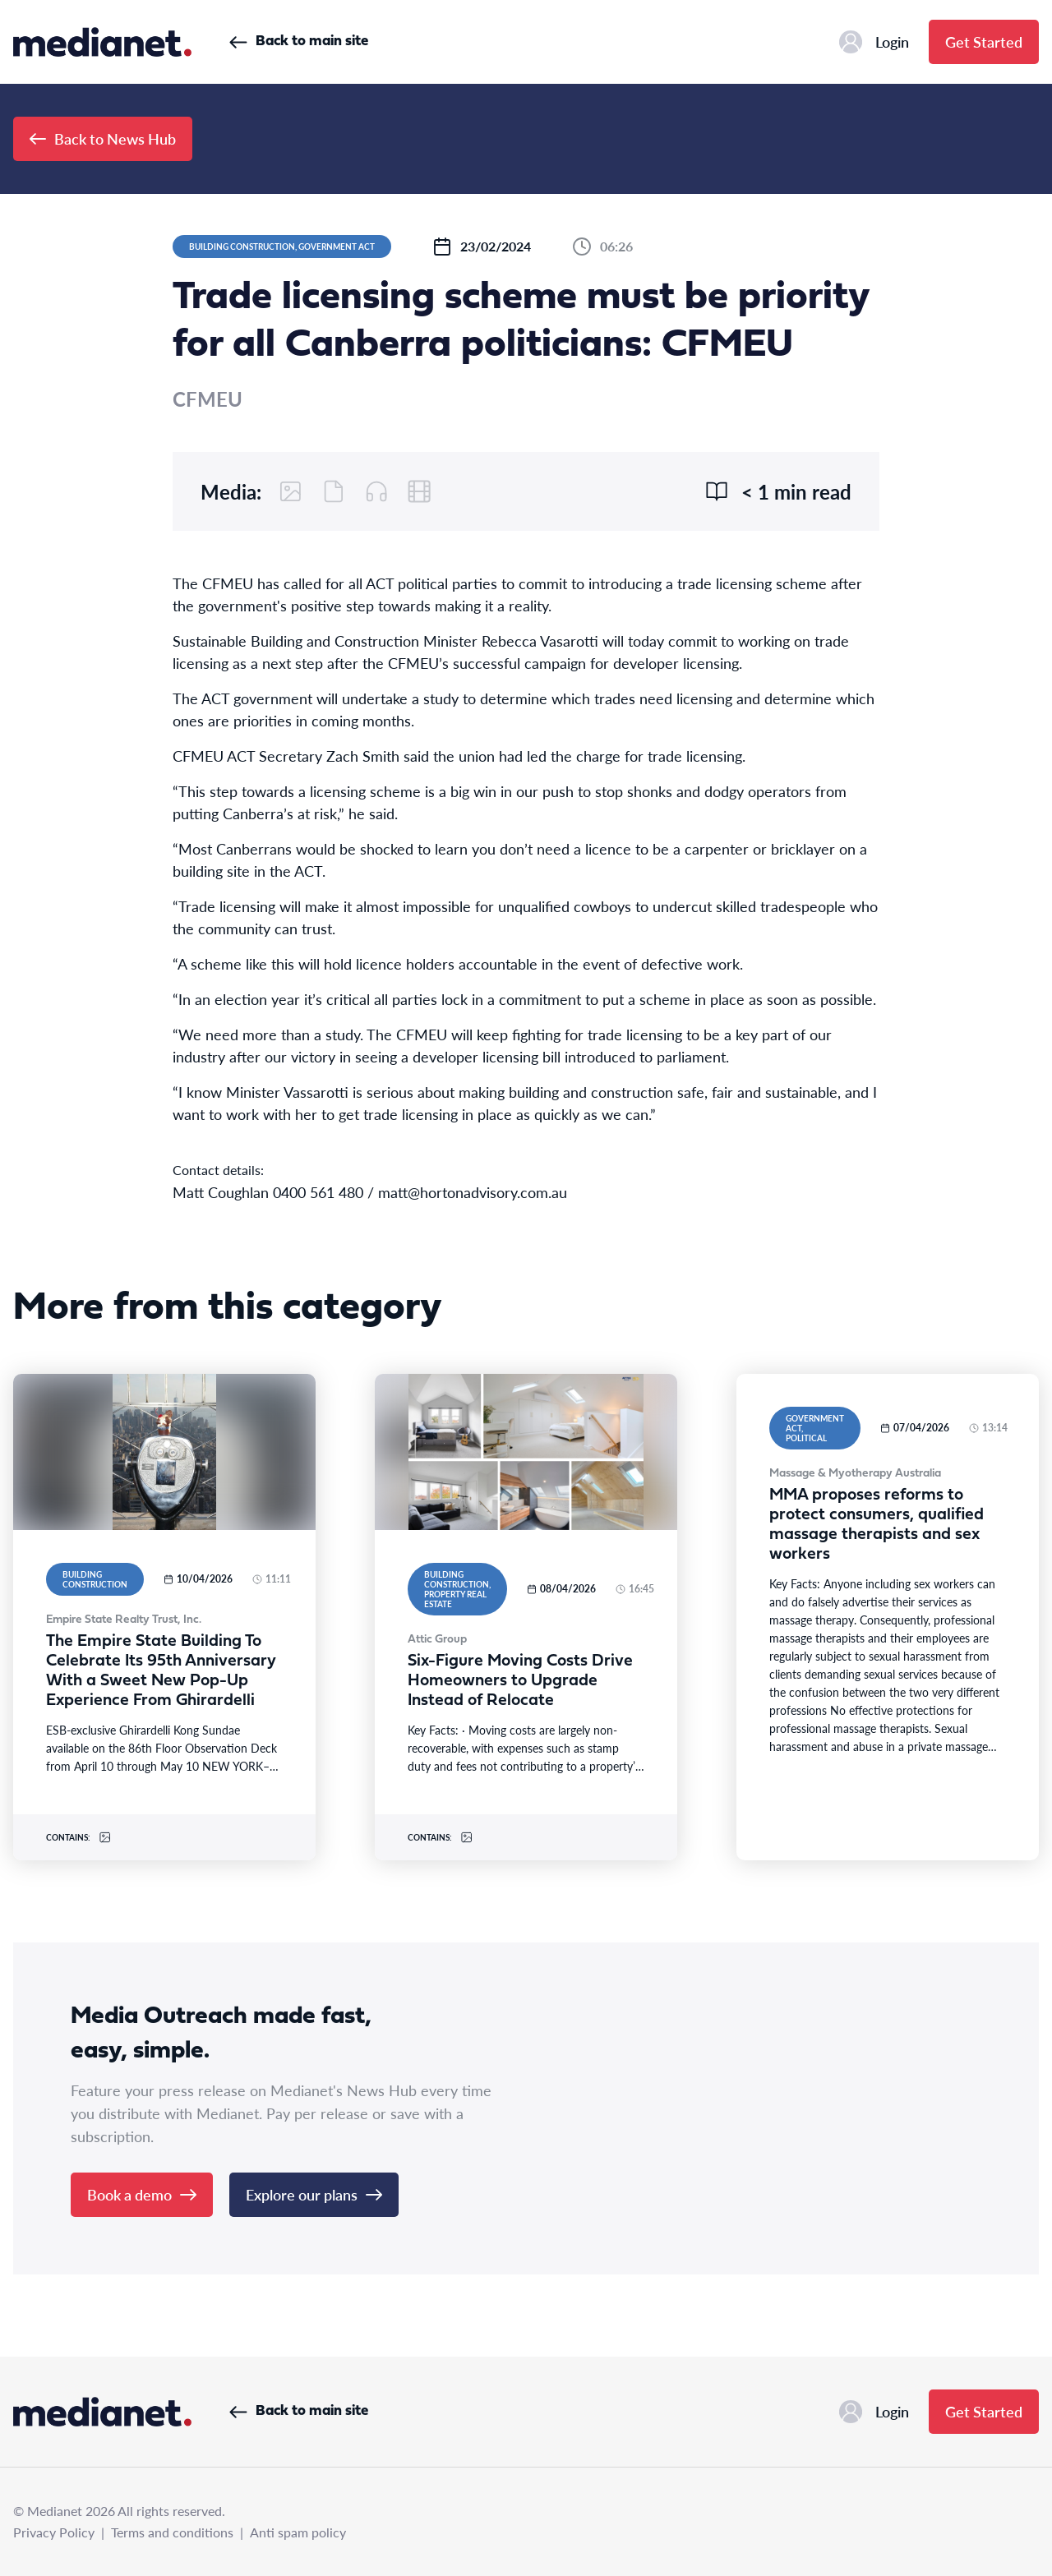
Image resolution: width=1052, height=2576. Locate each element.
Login (874, 41)
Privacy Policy (54, 2532)
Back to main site (298, 41)
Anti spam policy (298, 2532)
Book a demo (141, 2194)
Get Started (983, 41)
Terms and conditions (172, 2532)
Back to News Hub (103, 138)
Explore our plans (314, 2194)
